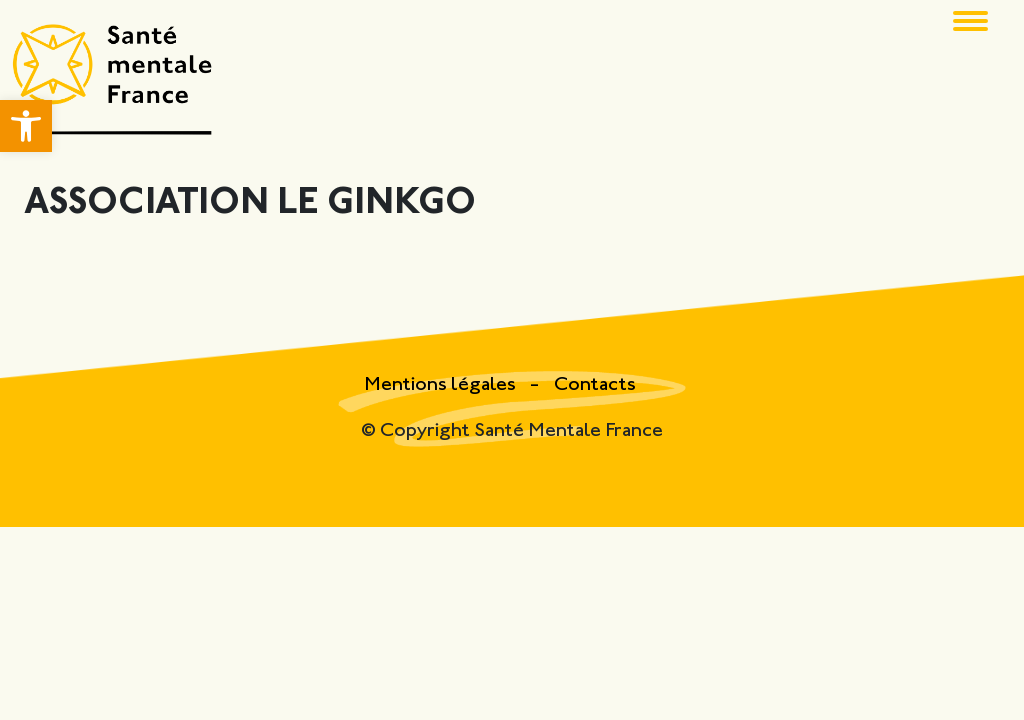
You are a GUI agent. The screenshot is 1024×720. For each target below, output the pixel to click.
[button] (26, 126)
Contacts (595, 385)
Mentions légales (442, 385)
